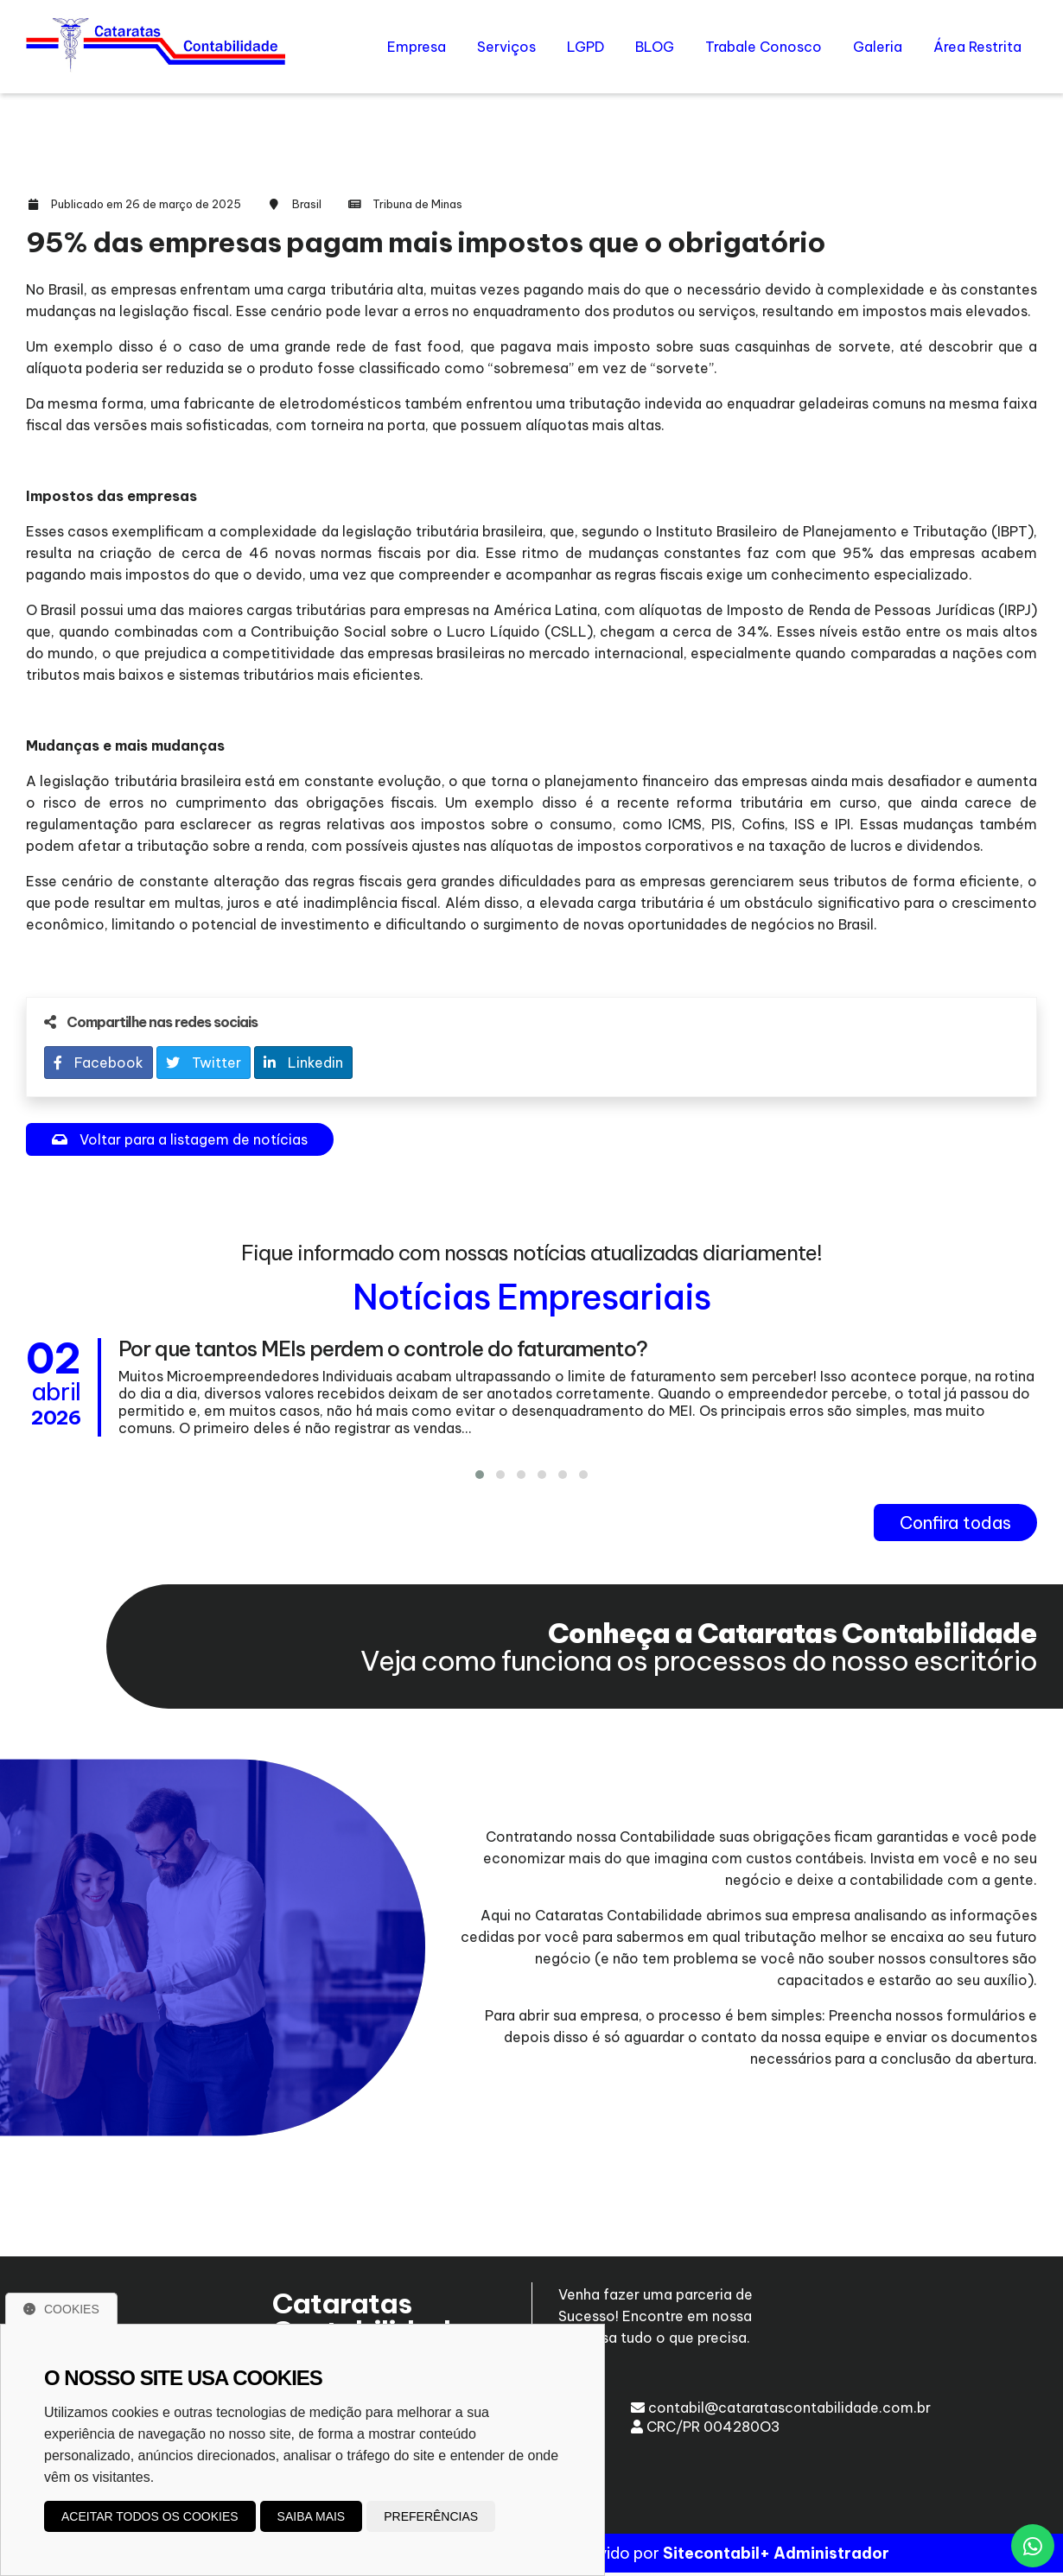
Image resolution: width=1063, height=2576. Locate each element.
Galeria (877, 46)
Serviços (506, 46)
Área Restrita (977, 46)
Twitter (203, 1062)
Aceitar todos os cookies (150, 2516)
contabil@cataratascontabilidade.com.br (781, 2407)
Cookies (61, 2309)
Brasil (306, 204)
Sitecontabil (711, 2556)
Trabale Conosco (763, 46)
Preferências (431, 2516)
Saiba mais (311, 2516)
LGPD (585, 46)
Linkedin (303, 1062)
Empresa (416, 46)
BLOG (654, 46)
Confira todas (955, 1522)
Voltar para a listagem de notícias (180, 1139)
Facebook (98, 1062)
